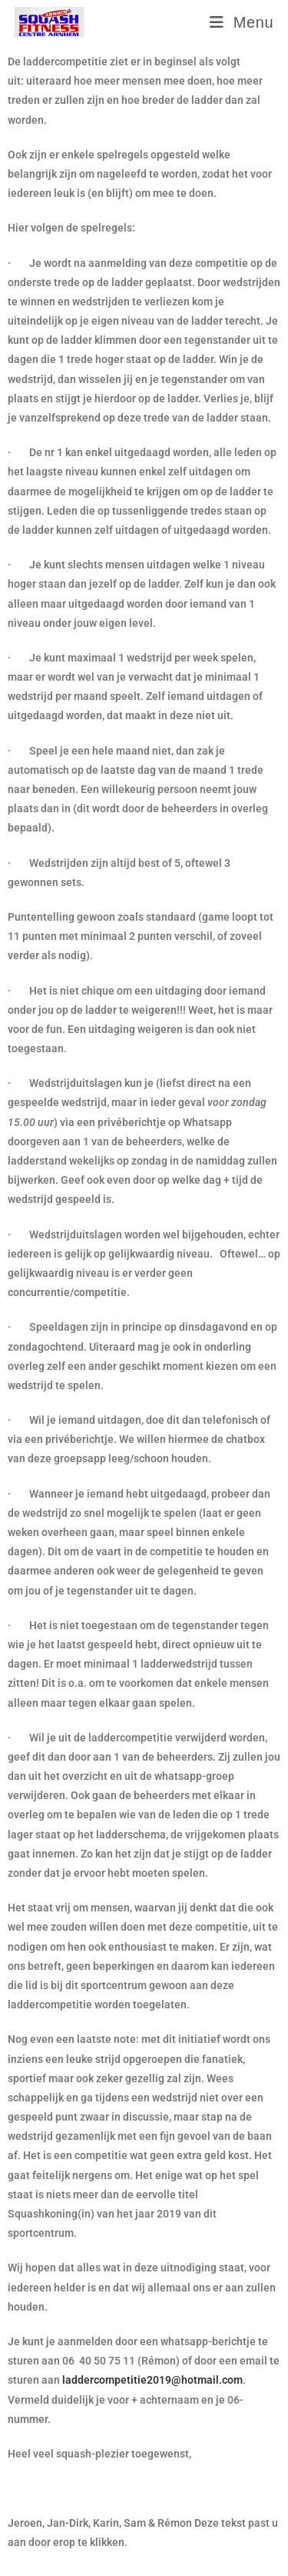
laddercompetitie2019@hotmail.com (152, 2380)
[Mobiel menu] (241, 22)
